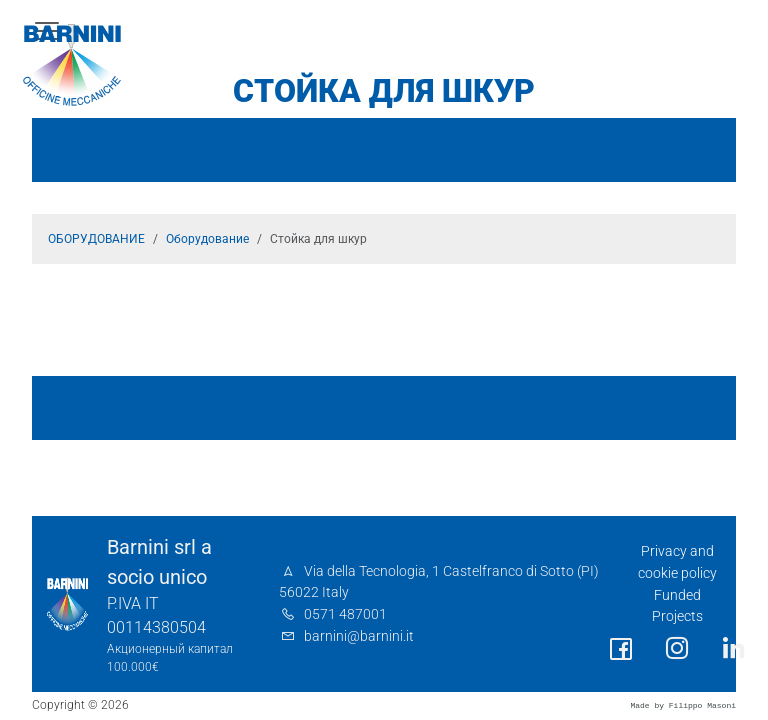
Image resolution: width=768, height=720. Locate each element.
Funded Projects (677, 606)
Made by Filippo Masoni (683, 705)
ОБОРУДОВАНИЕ (96, 239)
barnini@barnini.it (359, 636)
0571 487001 (345, 614)
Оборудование (207, 239)
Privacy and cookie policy (677, 562)
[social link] (621, 649)
